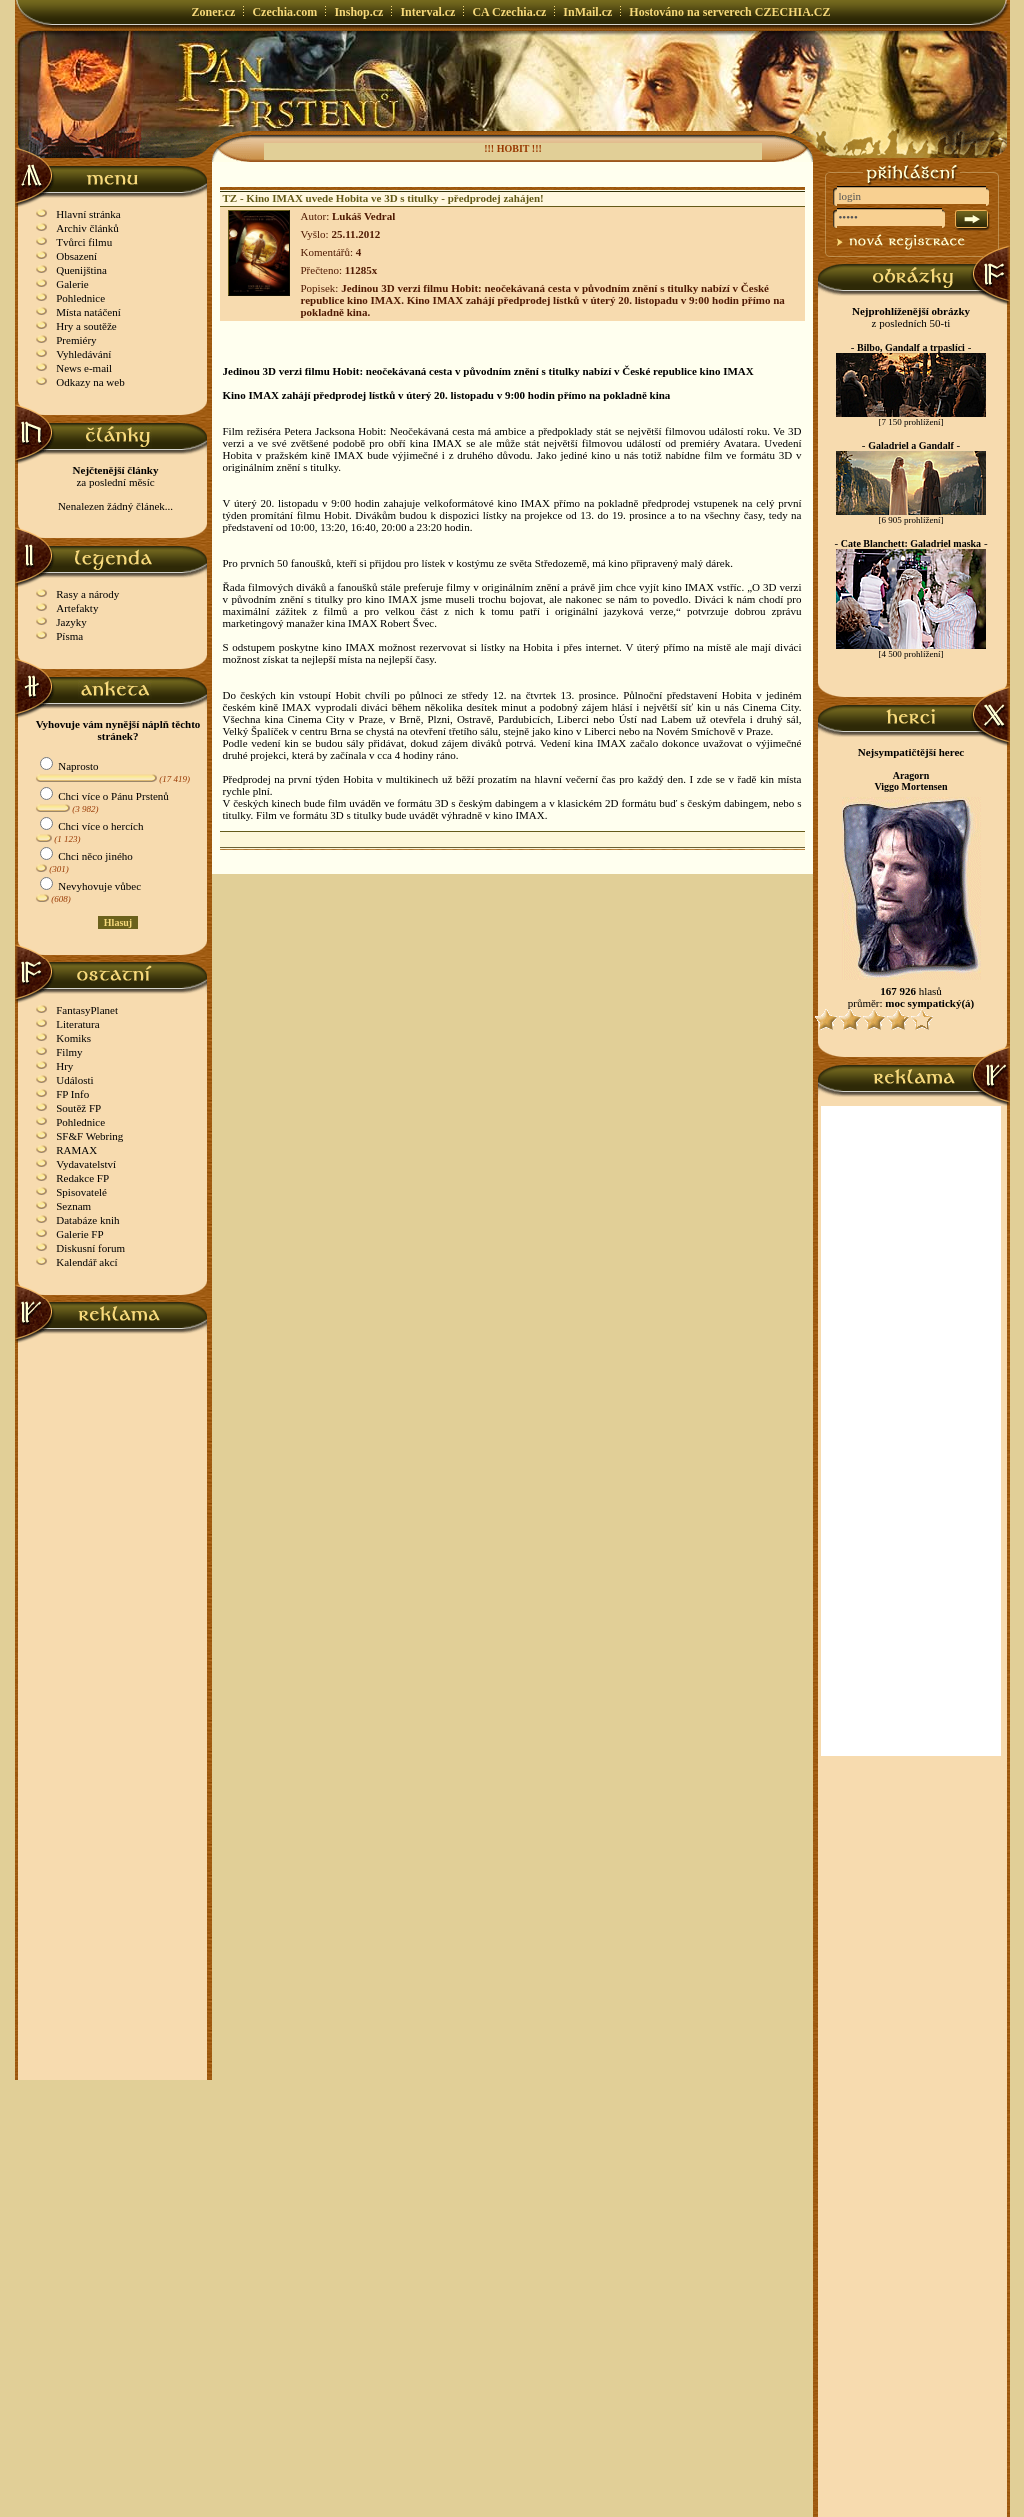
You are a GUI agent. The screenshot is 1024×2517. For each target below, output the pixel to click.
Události (74, 1080)
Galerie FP (79, 1234)
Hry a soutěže (86, 326)
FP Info (72, 1094)
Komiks (73, 1038)
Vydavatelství (86, 1164)
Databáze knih (87, 1220)
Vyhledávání (83, 354)
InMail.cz (587, 12)
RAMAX (76, 1150)
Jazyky (71, 622)
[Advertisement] (113, 1643)
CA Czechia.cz (509, 12)
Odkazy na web (90, 382)
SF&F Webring (89, 1136)
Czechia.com (284, 12)
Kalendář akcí (86, 1262)
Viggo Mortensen (910, 786)
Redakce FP (82, 1178)
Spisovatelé (81, 1192)
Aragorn (911, 775)
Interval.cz (427, 12)
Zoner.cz (214, 12)
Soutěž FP (78, 1108)
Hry (64, 1066)
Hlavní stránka (88, 214)
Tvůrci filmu (84, 242)
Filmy (69, 1052)
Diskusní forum (90, 1248)
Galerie (72, 284)
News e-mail (84, 368)
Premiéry (76, 340)
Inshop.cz (358, 12)
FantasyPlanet (87, 1010)
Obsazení (76, 256)
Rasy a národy (87, 594)
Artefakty (77, 608)
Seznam (73, 1206)
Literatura (77, 1024)
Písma (69, 636)
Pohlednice (80, 298)
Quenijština (81, 270)
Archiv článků (87, 228)
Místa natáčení (88, 312)
